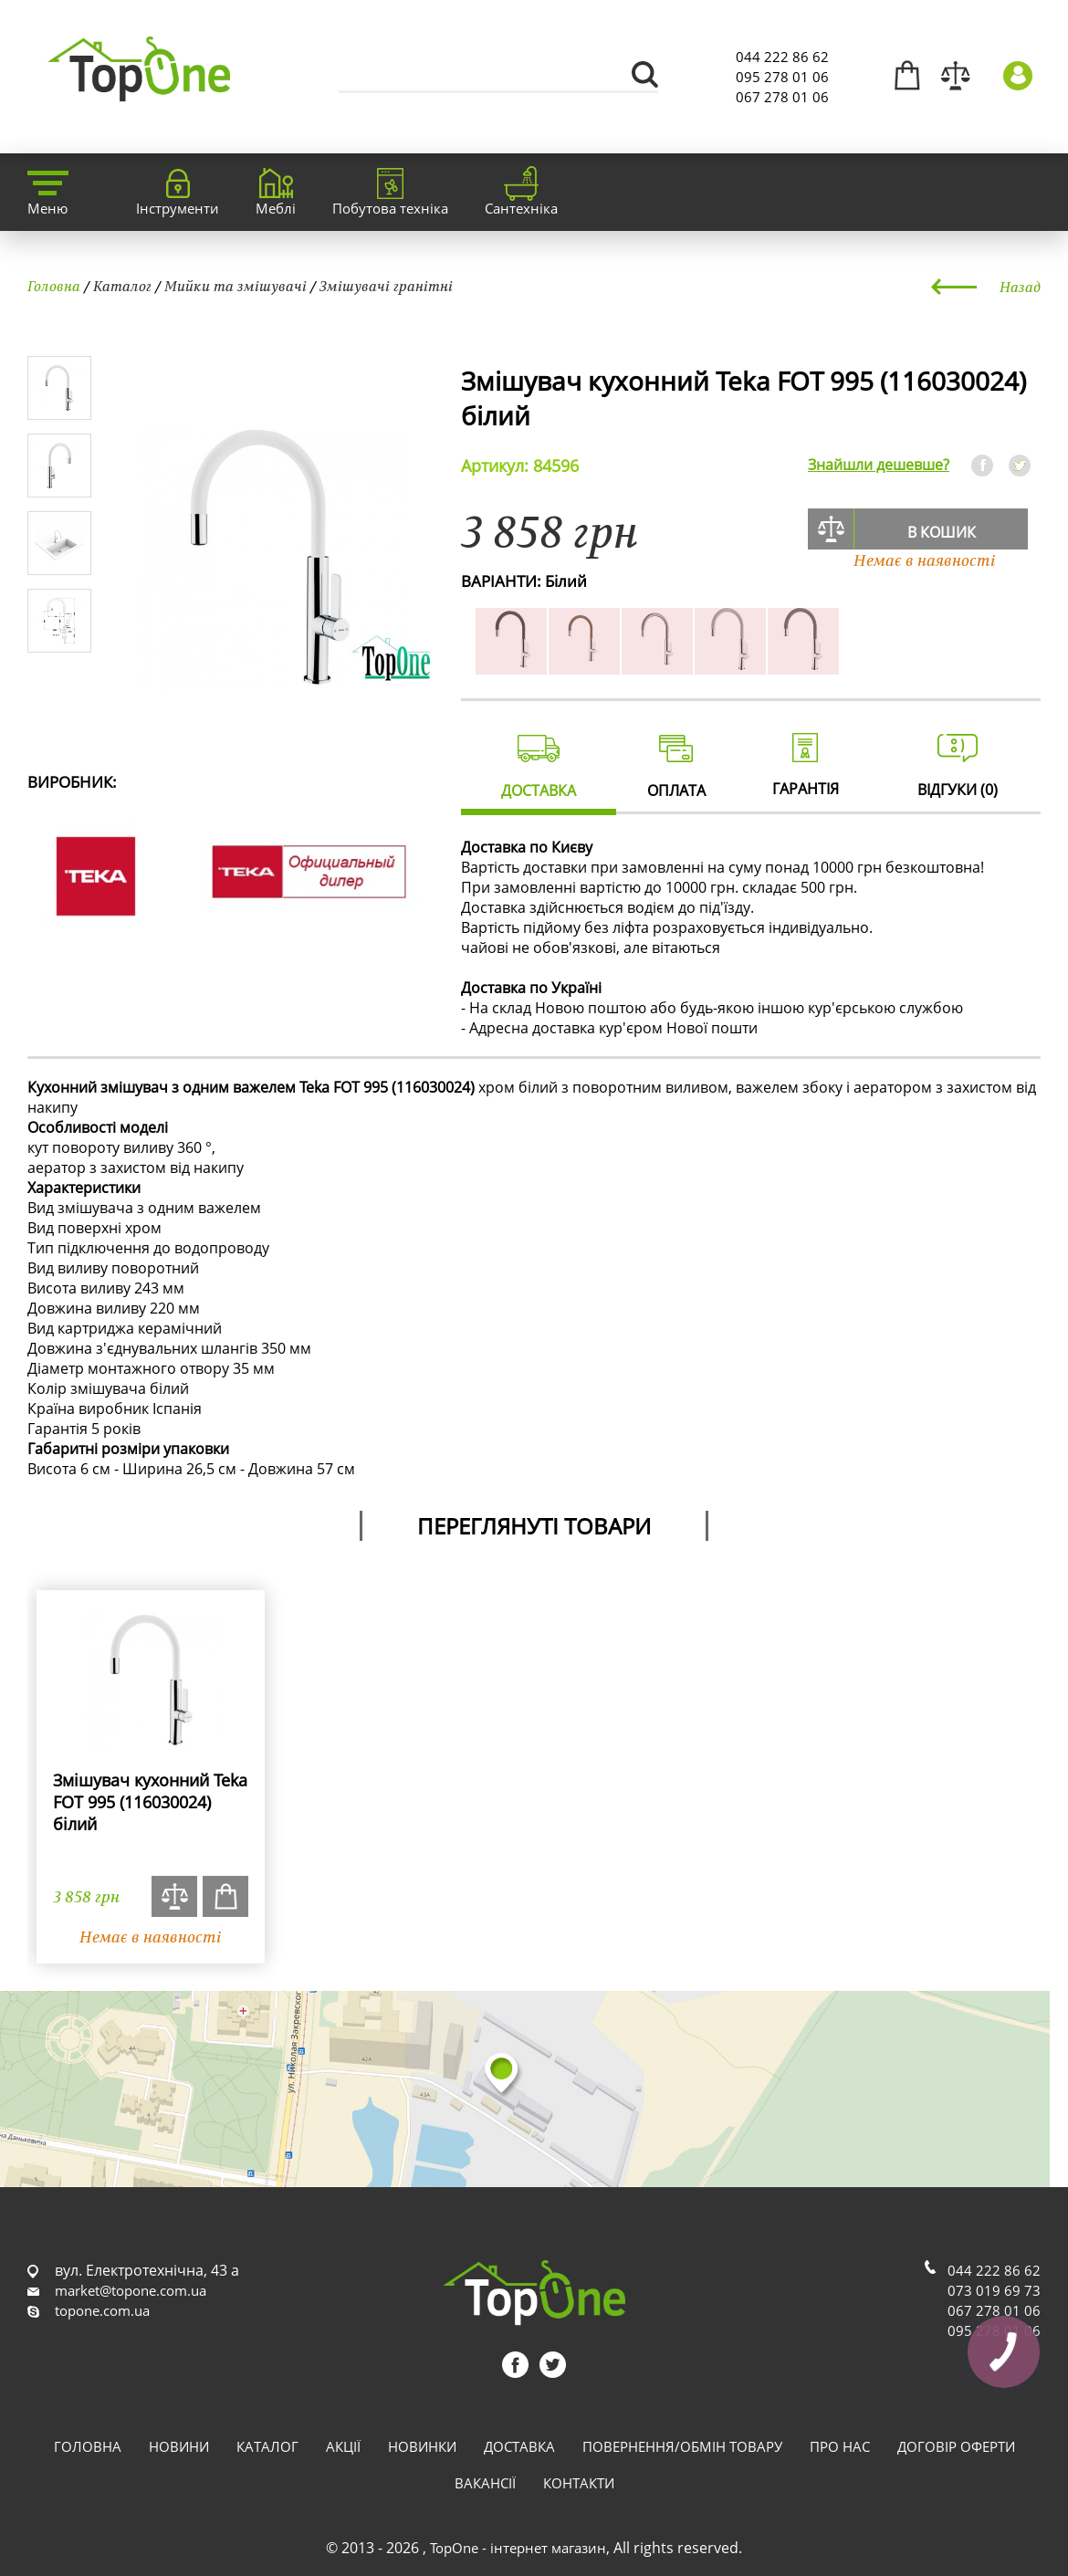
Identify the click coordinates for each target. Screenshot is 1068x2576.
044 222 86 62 (782, 56)
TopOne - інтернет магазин (518, 2548)
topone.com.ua (102, 2310)
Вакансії (485, 2483)
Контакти (578, 2483)
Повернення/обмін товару (682, 2446)
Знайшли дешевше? (878, 465)
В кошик (941, 532)
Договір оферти (956, 2446)
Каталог (122, 286)
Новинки (422, 2446)
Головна (53, 286)
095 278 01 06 (782, 77)
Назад (1020, 286)
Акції (343, 2446)
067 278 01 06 (782, 97)
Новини (179, 2446)
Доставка (519, 2446)
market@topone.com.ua (130, 2290)
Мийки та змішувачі (235, 286)
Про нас (840, 2446)
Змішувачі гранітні (386, 286)
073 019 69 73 (994, 2290)
